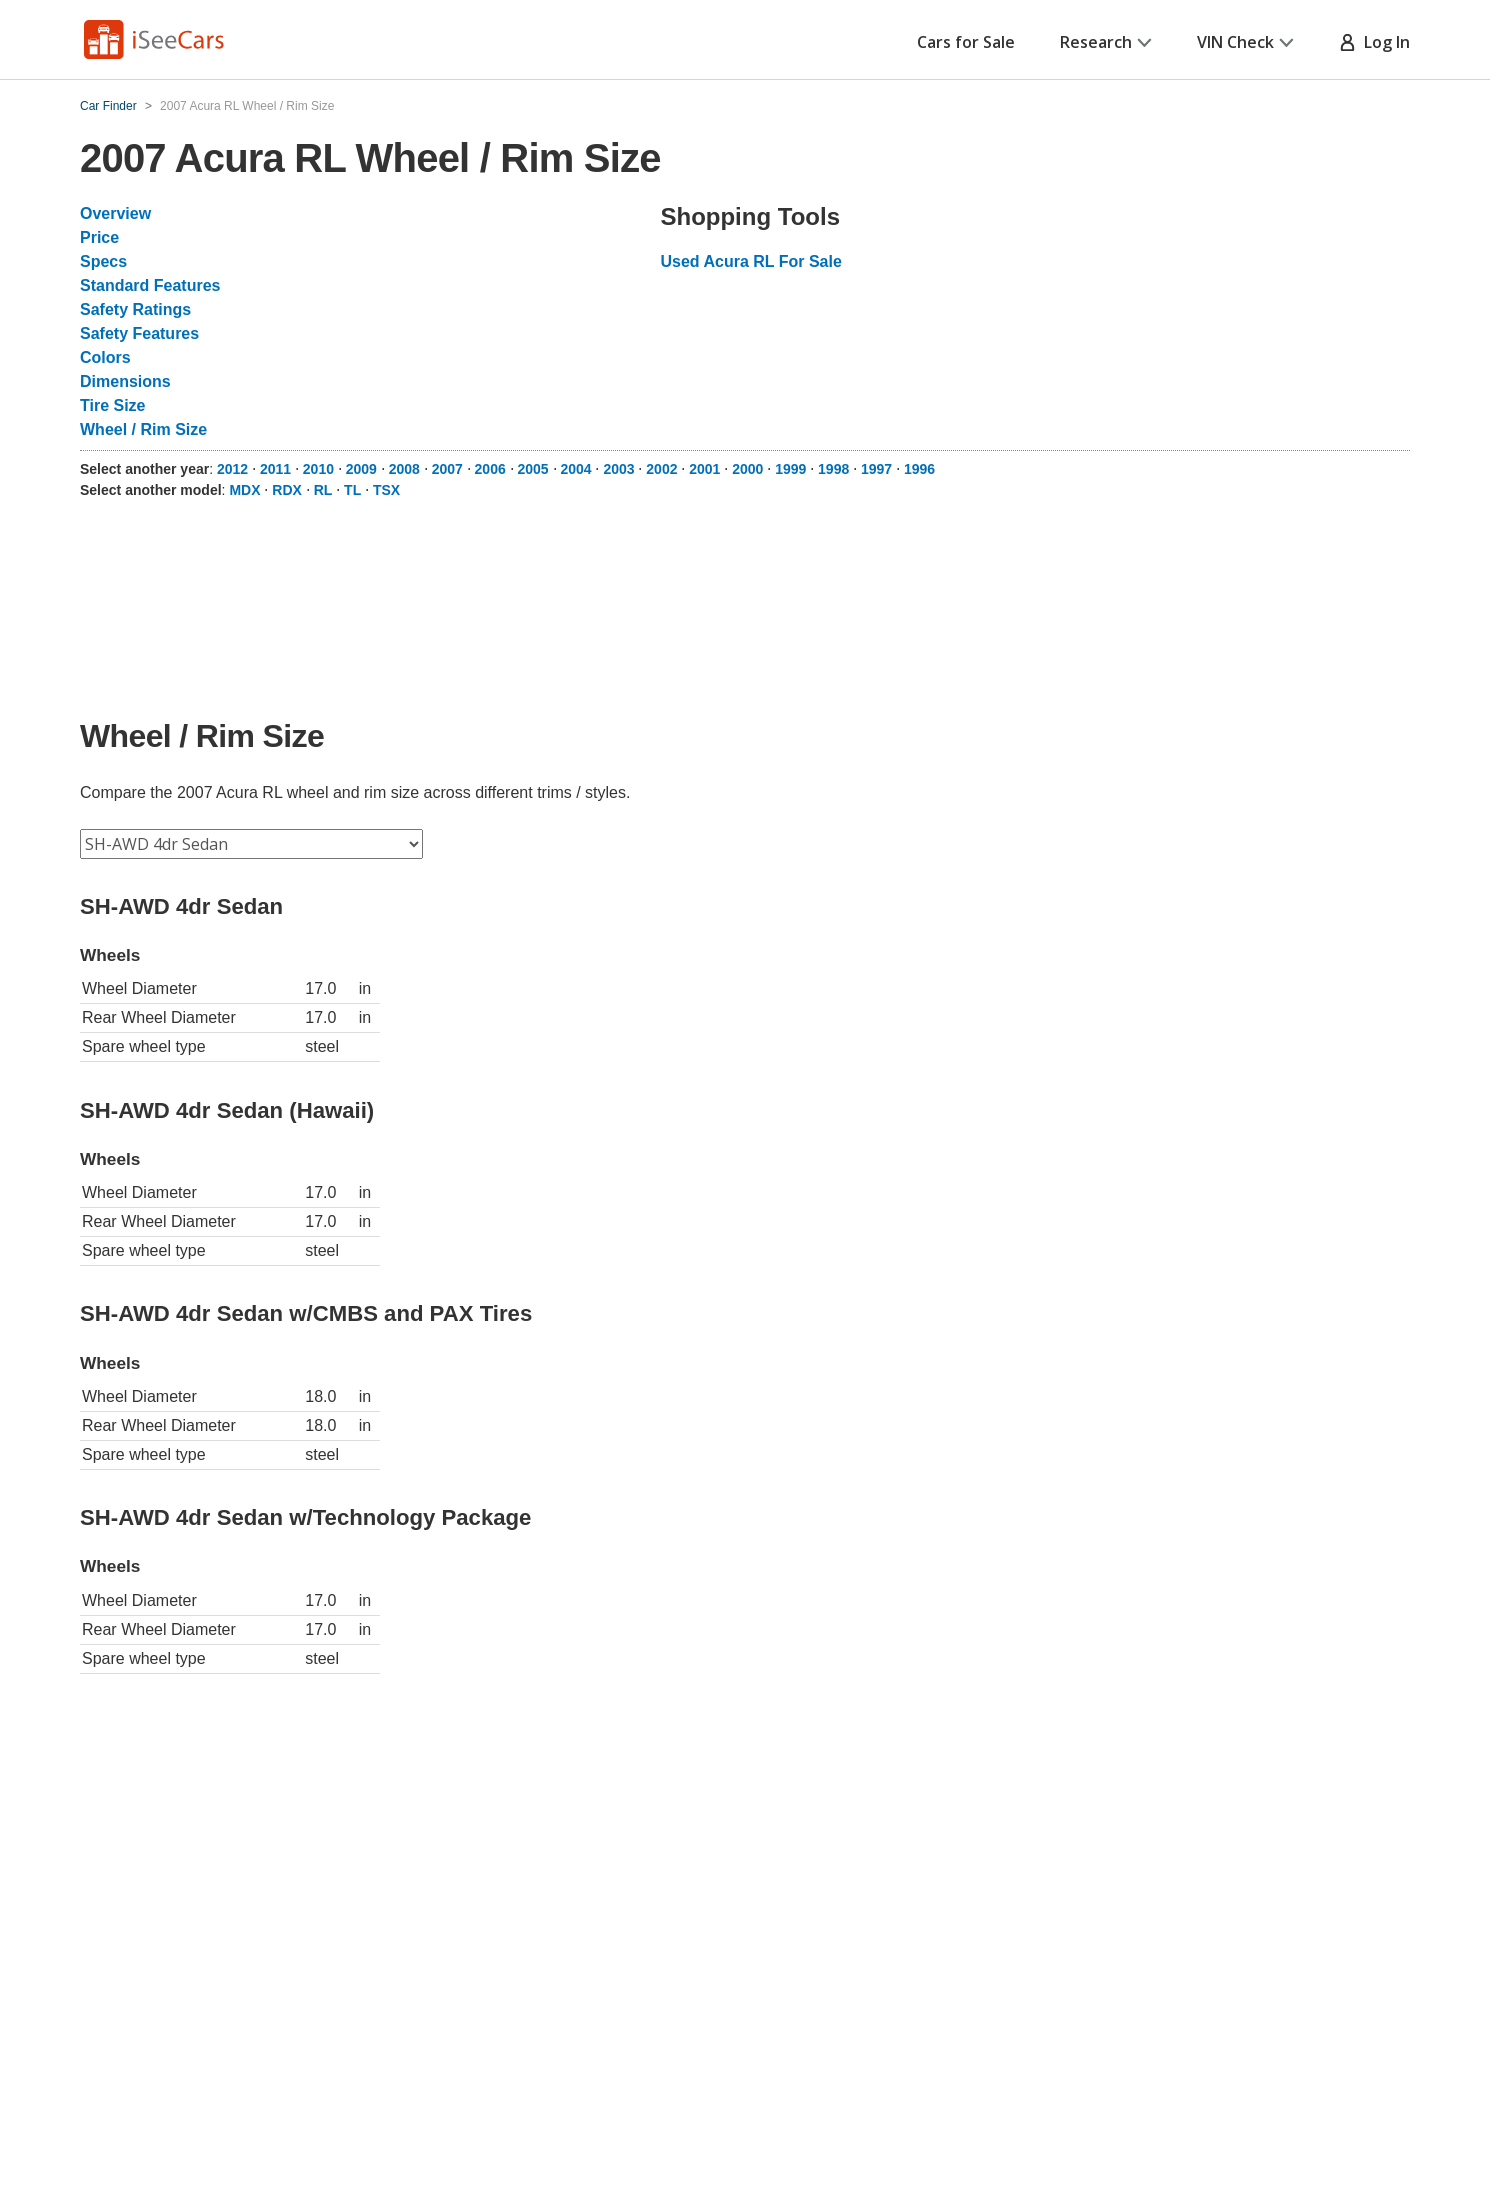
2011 (275, 469)
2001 (704, 469)
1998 (833, 469)
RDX (287, 490)
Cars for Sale (966, 42)
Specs (103, 261)
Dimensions (125, 381)
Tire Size (113, 405)
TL (352, 490)
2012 (232, 469)
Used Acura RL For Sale (750, 261)
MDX (244, 490)
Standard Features (150, 285)
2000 (747, 469)
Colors (105, 357)
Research (1106, 42)
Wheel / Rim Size (143, 429)
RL (323, 490)
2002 (661, 469)
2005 (533, 469)
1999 (790, 469)
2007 (447, 469)
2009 (361, 469)
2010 (318, 469)
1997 (876, 469)
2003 (618, 469)
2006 (490, 469)
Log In (1374, 42)
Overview (115, 213)
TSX (386, 490)
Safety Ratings (135, 309)
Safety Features (139, 333)
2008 (404, 469)
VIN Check (1245, 42)
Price (99, 237)
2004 (575, 469)
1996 (919, 469)
